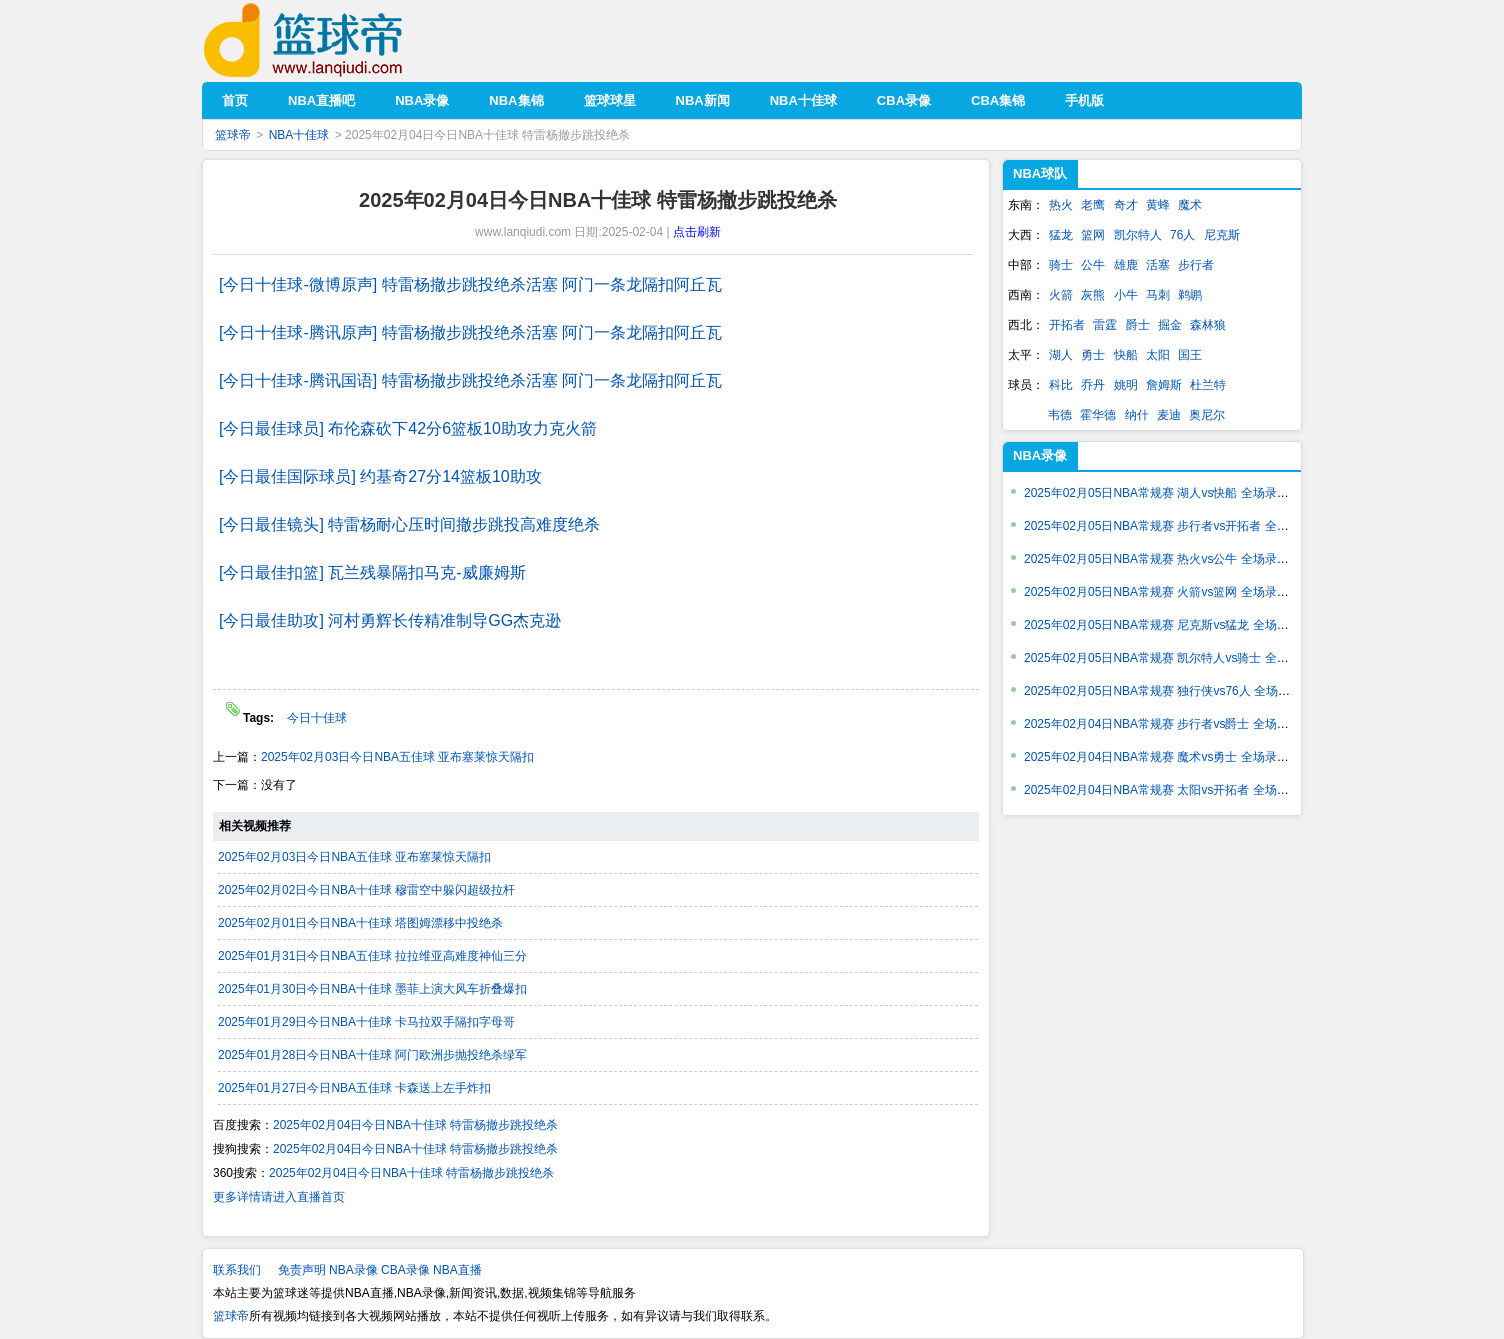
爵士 (1138, 325)
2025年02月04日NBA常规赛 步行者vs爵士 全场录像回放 (1174, 724)
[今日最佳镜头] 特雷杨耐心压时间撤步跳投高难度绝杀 (409, 524)
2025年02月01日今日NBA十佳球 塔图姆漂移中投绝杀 (360, 923)
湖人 (1061, 355)
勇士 (1093, 355)
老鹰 (1093, 205)
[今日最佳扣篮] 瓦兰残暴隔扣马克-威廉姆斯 (372, 572)
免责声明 (302, 1270)
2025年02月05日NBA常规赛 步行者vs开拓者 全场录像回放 (1180, 526)
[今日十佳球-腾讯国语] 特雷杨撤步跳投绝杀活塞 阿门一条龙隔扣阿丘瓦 (470, 380)
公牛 (1093, 265)
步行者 (1196, 265)
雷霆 (1105, 325)
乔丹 (1093, 385)
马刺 (1158, 295)
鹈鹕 (1190, 295)
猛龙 (1061, 235)
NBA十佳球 (299, 135)
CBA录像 (405, 1270)
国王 (1190, 355)
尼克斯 (1222, 235)
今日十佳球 (317, 718)
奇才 (1126, 205)
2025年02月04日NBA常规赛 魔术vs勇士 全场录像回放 (1168, 757)
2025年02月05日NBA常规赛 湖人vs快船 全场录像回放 (1168, 493)
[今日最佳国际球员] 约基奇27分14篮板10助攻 (380, 476)
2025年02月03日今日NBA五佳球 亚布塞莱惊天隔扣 (397, 757)
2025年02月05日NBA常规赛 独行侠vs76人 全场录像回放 (1175, 691)
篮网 (1093, 235)
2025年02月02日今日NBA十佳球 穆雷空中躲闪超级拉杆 (366, 890)
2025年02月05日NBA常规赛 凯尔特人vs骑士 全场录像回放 (1180, 658)
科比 (1061, 385)
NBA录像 (353, 1270)
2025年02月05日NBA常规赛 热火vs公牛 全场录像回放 (1168, 559)
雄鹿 (1126, 265)
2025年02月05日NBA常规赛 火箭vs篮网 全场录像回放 (1168, 592)
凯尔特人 (1138, 235)
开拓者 (1067, 325)
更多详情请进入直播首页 (279, 1197)
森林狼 (1208, 325)
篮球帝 (333, 40)
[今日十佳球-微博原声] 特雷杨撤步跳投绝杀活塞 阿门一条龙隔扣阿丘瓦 (470, 284)
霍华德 (1098, 415)
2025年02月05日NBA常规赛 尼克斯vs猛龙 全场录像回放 (1174, 625)
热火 (1061, 205)
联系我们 (237, 1270)
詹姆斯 (1164, 385)
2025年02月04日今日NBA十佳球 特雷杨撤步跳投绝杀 (415, 1125)
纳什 (1137, 415)
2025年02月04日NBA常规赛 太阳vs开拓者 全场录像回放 (1174, 790)
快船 (1126, 355)
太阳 (1158, 355)
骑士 (1061, 265)
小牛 (1126, 295)
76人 (1182, 235)
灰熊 (1093, 295)
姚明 (1126, 385)
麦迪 (1169, 415)
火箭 (1061, 295)
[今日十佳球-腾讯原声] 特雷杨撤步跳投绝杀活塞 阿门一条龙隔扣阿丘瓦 (470, 332)
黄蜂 (1158, 205)
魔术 (1190, 205)
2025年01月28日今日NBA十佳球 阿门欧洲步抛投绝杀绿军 (372, 1055)
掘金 (1170, 325)
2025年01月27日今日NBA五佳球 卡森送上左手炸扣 (354, 1088)
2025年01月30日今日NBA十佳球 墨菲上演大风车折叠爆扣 (372, 989)
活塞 (1158, 265)
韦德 (1060, 415)
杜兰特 (1208, 385)
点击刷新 (697, 232)
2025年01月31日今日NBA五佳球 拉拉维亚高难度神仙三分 (372, 956)
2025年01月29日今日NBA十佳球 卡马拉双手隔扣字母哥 (366, 1022)
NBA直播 (457, 1270)
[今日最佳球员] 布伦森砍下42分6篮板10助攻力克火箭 (408, 428)
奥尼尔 (1207, 415)
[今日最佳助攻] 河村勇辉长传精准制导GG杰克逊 (390, 620)
